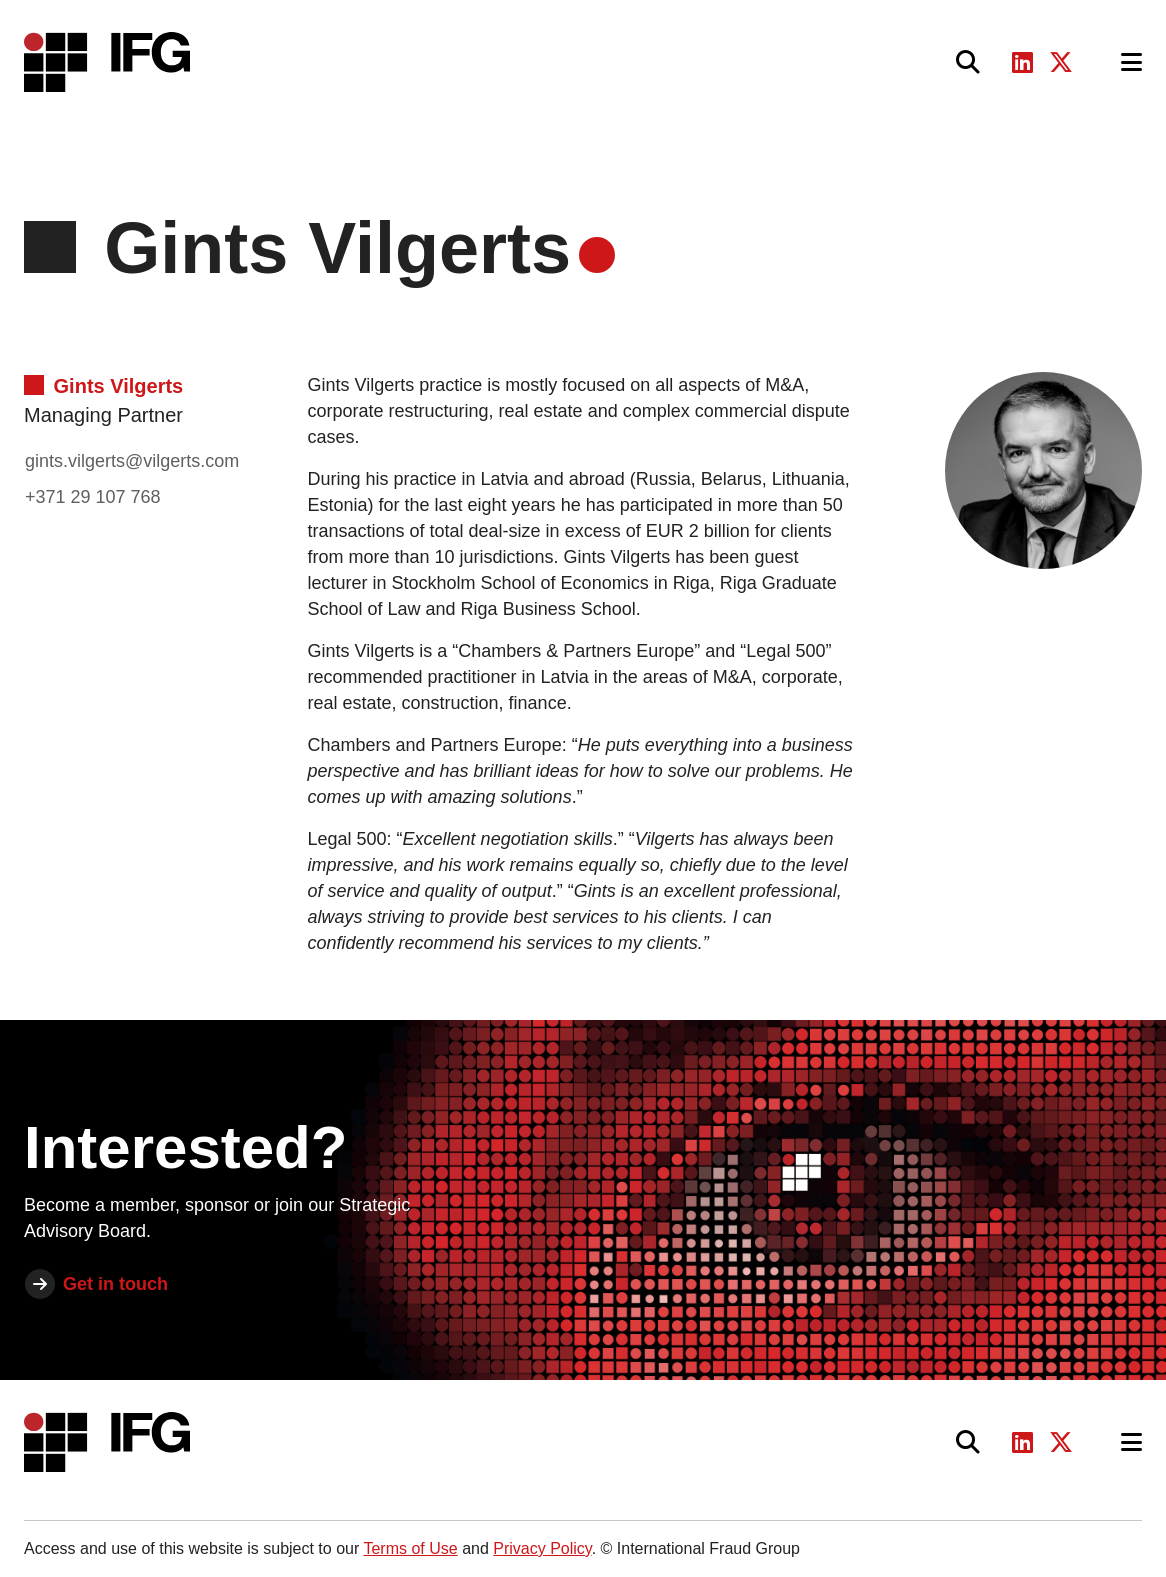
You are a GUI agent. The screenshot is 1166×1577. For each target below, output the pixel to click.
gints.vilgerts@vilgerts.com (132, 461)
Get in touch (115, 1284)
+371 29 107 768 (93, 497)
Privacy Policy (542, 1548)
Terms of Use (410, 1548)
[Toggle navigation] (1131, 62)
